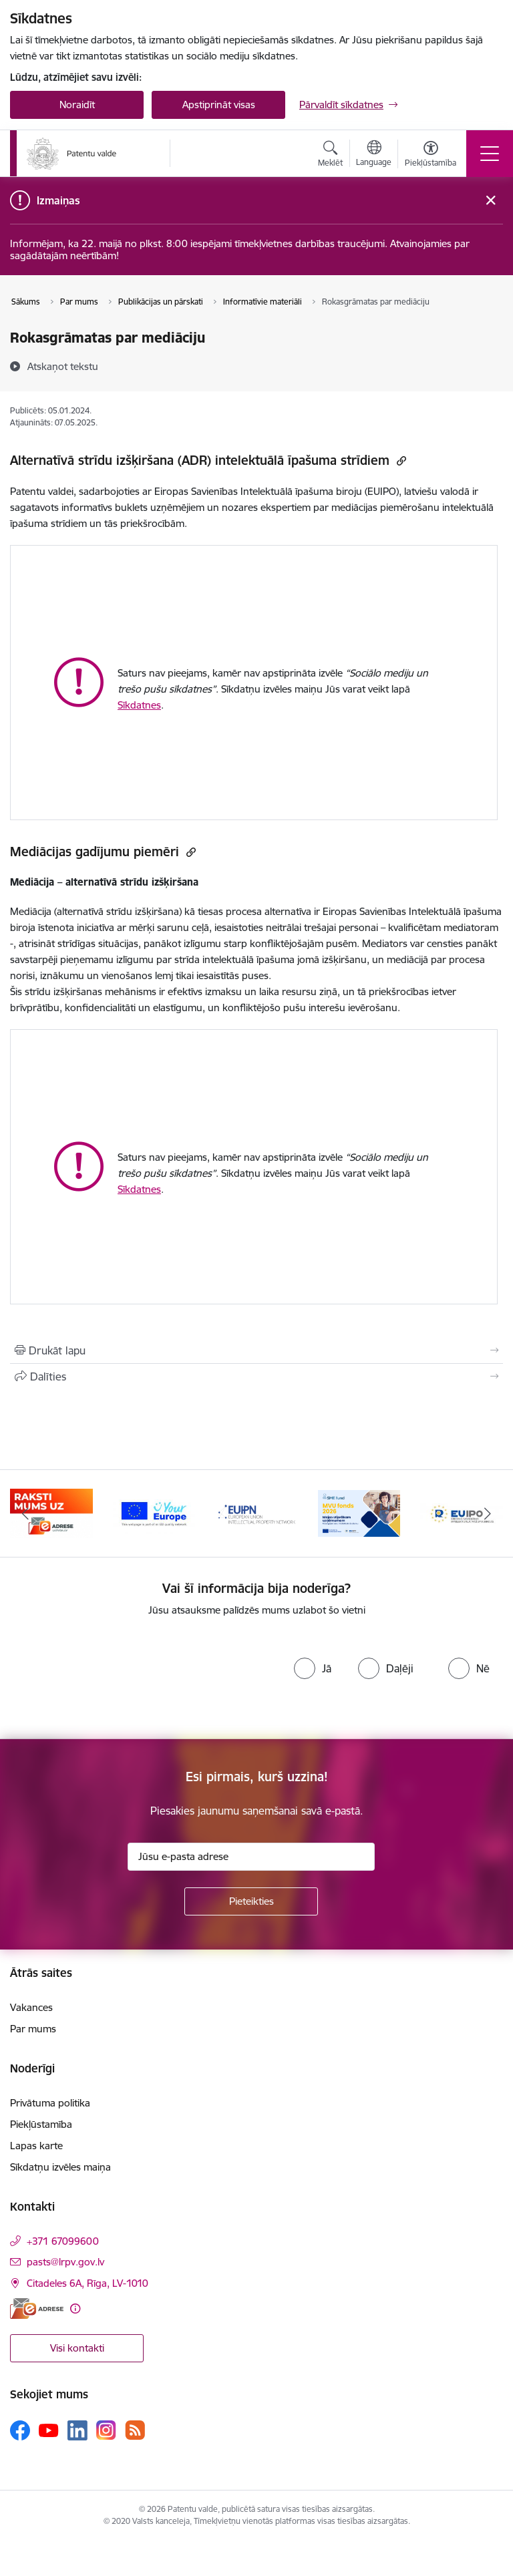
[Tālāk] (487, 1513)
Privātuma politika (50, 2102)
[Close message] (490, 200)
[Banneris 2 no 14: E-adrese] (154, 1512)
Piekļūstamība (41, 2124)
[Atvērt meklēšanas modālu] (330, 156)
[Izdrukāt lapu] (256, 1350)
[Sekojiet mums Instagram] (106, 2430)
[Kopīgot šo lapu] (256, 1376)
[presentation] (134, 1678)
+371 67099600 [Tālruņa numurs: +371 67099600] (63, 2241)
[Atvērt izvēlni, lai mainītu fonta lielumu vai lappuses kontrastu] (430, 156)
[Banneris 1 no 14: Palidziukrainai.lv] (51, 1512)
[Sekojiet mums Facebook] (20, 2430)
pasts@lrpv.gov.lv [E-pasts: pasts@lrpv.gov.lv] (65, 2261)
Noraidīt (77, 104)
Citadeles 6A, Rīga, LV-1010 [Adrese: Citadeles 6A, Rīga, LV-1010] (87, 2283)
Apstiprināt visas (218, 104)
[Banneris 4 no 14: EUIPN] (359, 1512)
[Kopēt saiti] (399, 460)
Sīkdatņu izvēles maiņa (60, 2167)
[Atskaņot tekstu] (62, 366)
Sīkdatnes (139, 705)
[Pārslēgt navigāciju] (489, 153)
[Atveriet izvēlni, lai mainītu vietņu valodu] (373, 155)
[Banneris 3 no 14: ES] (256, 1512)
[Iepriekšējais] (25, 1513)
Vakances (31, 2007)
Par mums (33, 2028)
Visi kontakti (77, 2348)
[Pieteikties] (251, 1901)
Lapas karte (36, 2145)
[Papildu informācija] (75, 2309)
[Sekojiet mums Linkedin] (77, 2430)
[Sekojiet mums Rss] (135, 2430)
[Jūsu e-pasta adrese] (251, 1857)
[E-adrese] (36, 2308)
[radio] (312, 1668)
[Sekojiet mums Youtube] (49, 2430)
